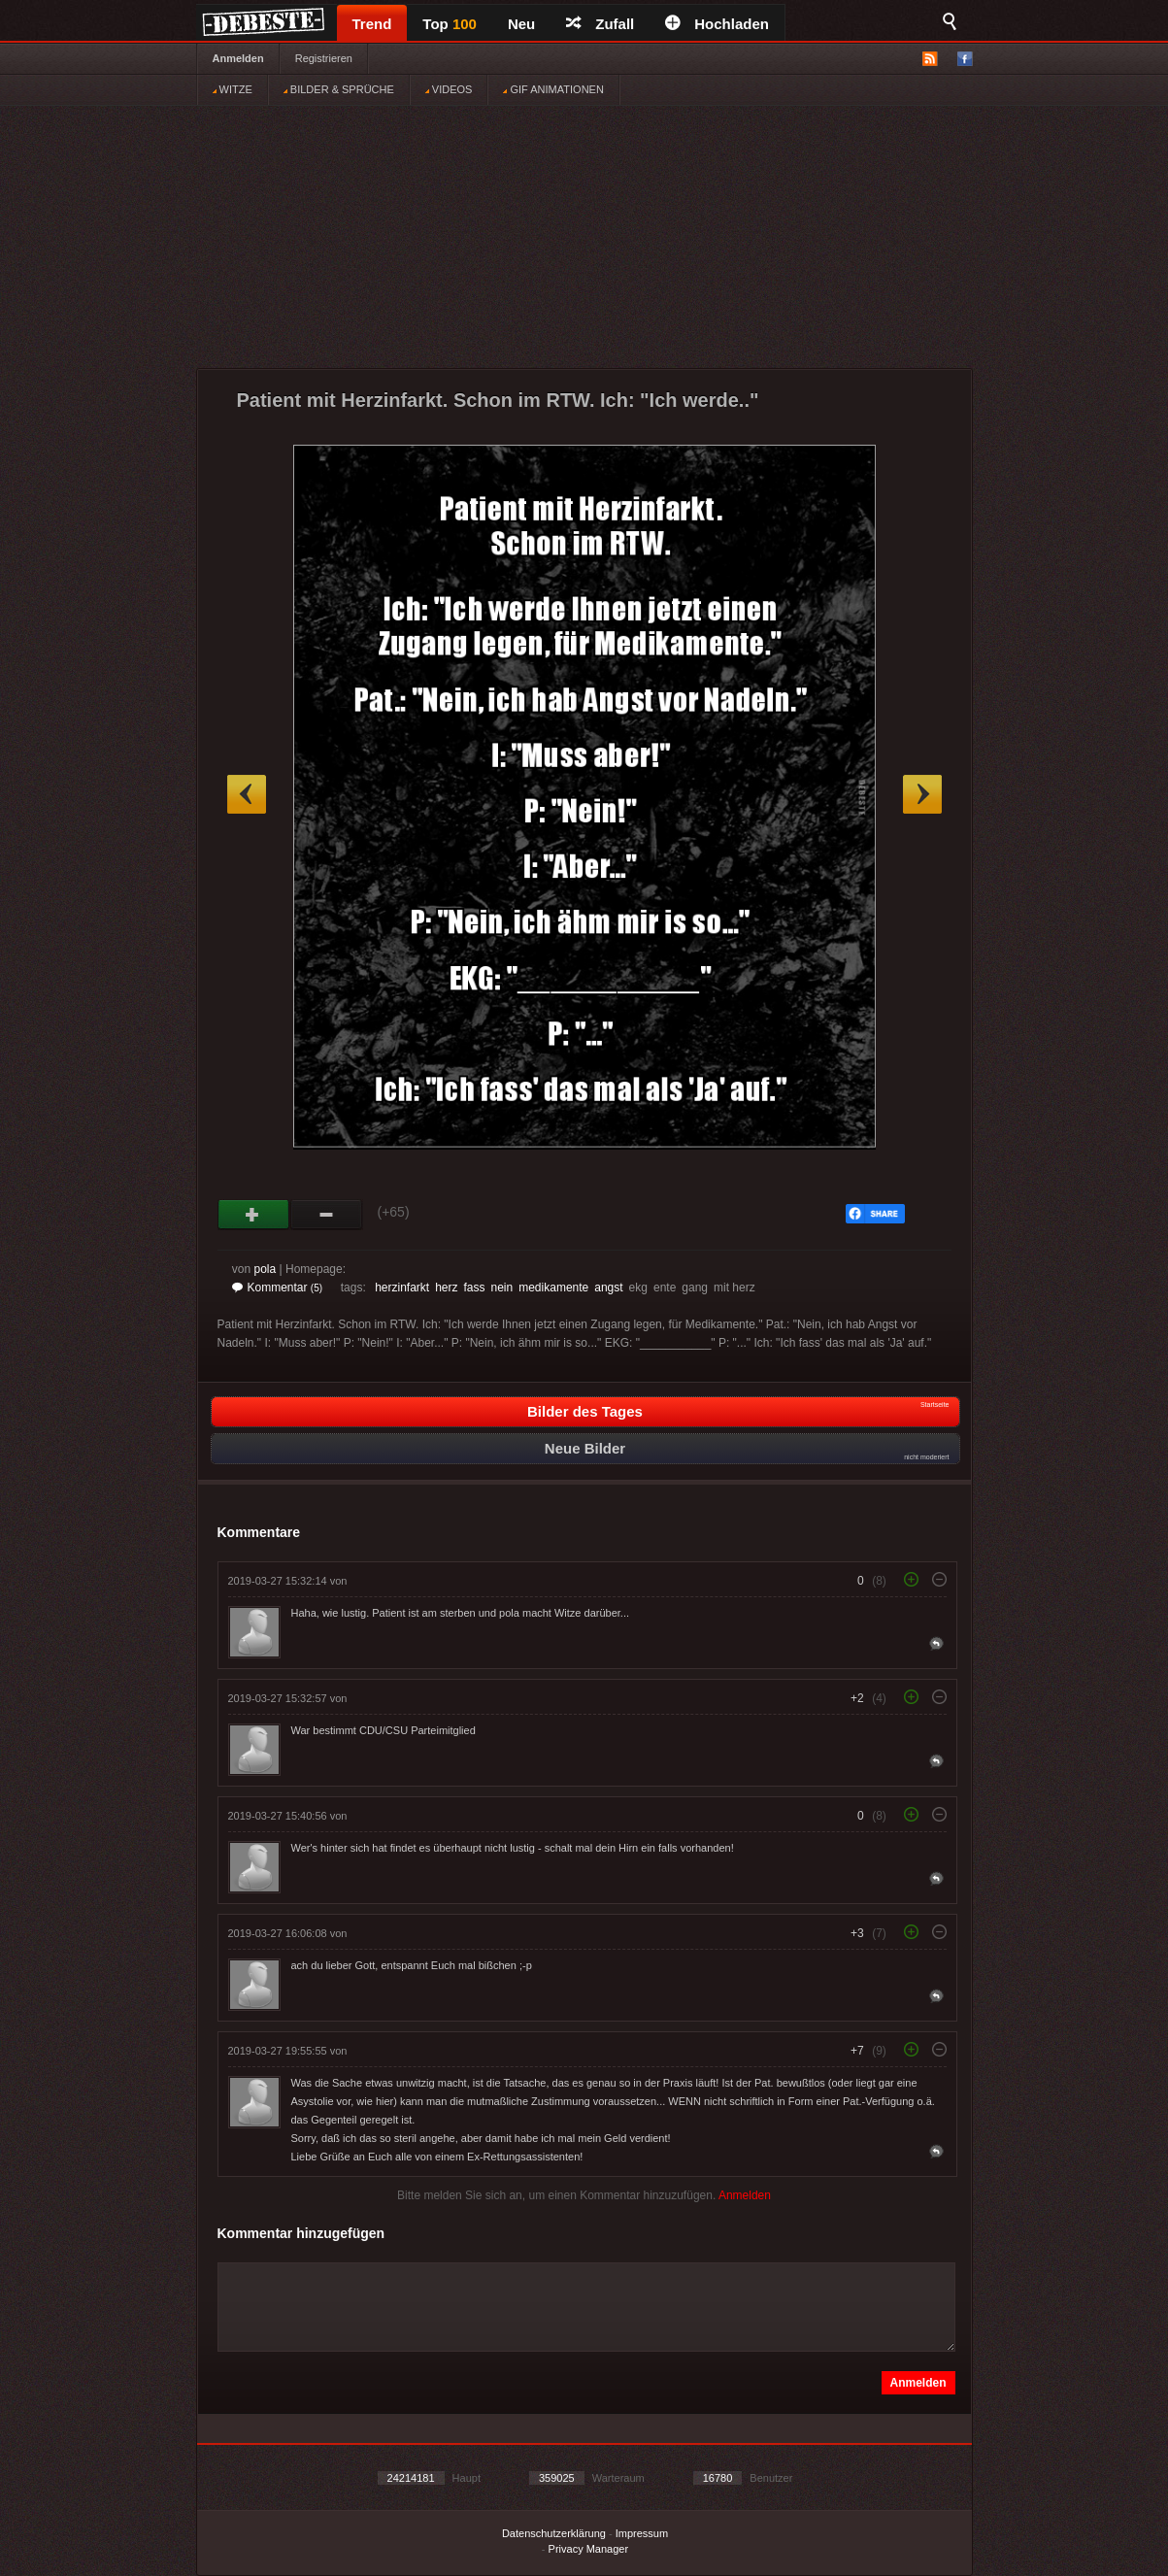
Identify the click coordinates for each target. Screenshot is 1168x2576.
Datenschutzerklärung (554, 2533)
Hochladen (717, 24)
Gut (253, 1214)
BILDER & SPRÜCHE (339, 89)
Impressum (642, 2533)
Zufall (600, 24)
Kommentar (277, 1287)
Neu (521, 24)
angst (608, 1287)
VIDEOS (449, 89)
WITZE (232, 89)
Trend (372, 24)
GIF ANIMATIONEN (553, 89)
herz (446, 1287)
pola (265, 1269)
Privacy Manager (589, 2549)
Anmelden (238, 58)
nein (502, 1287)
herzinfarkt (402, 1287)
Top (449, 24)
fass (474, 1287)
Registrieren (323, 58)
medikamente (553, 1287)
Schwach (326, 1214)
